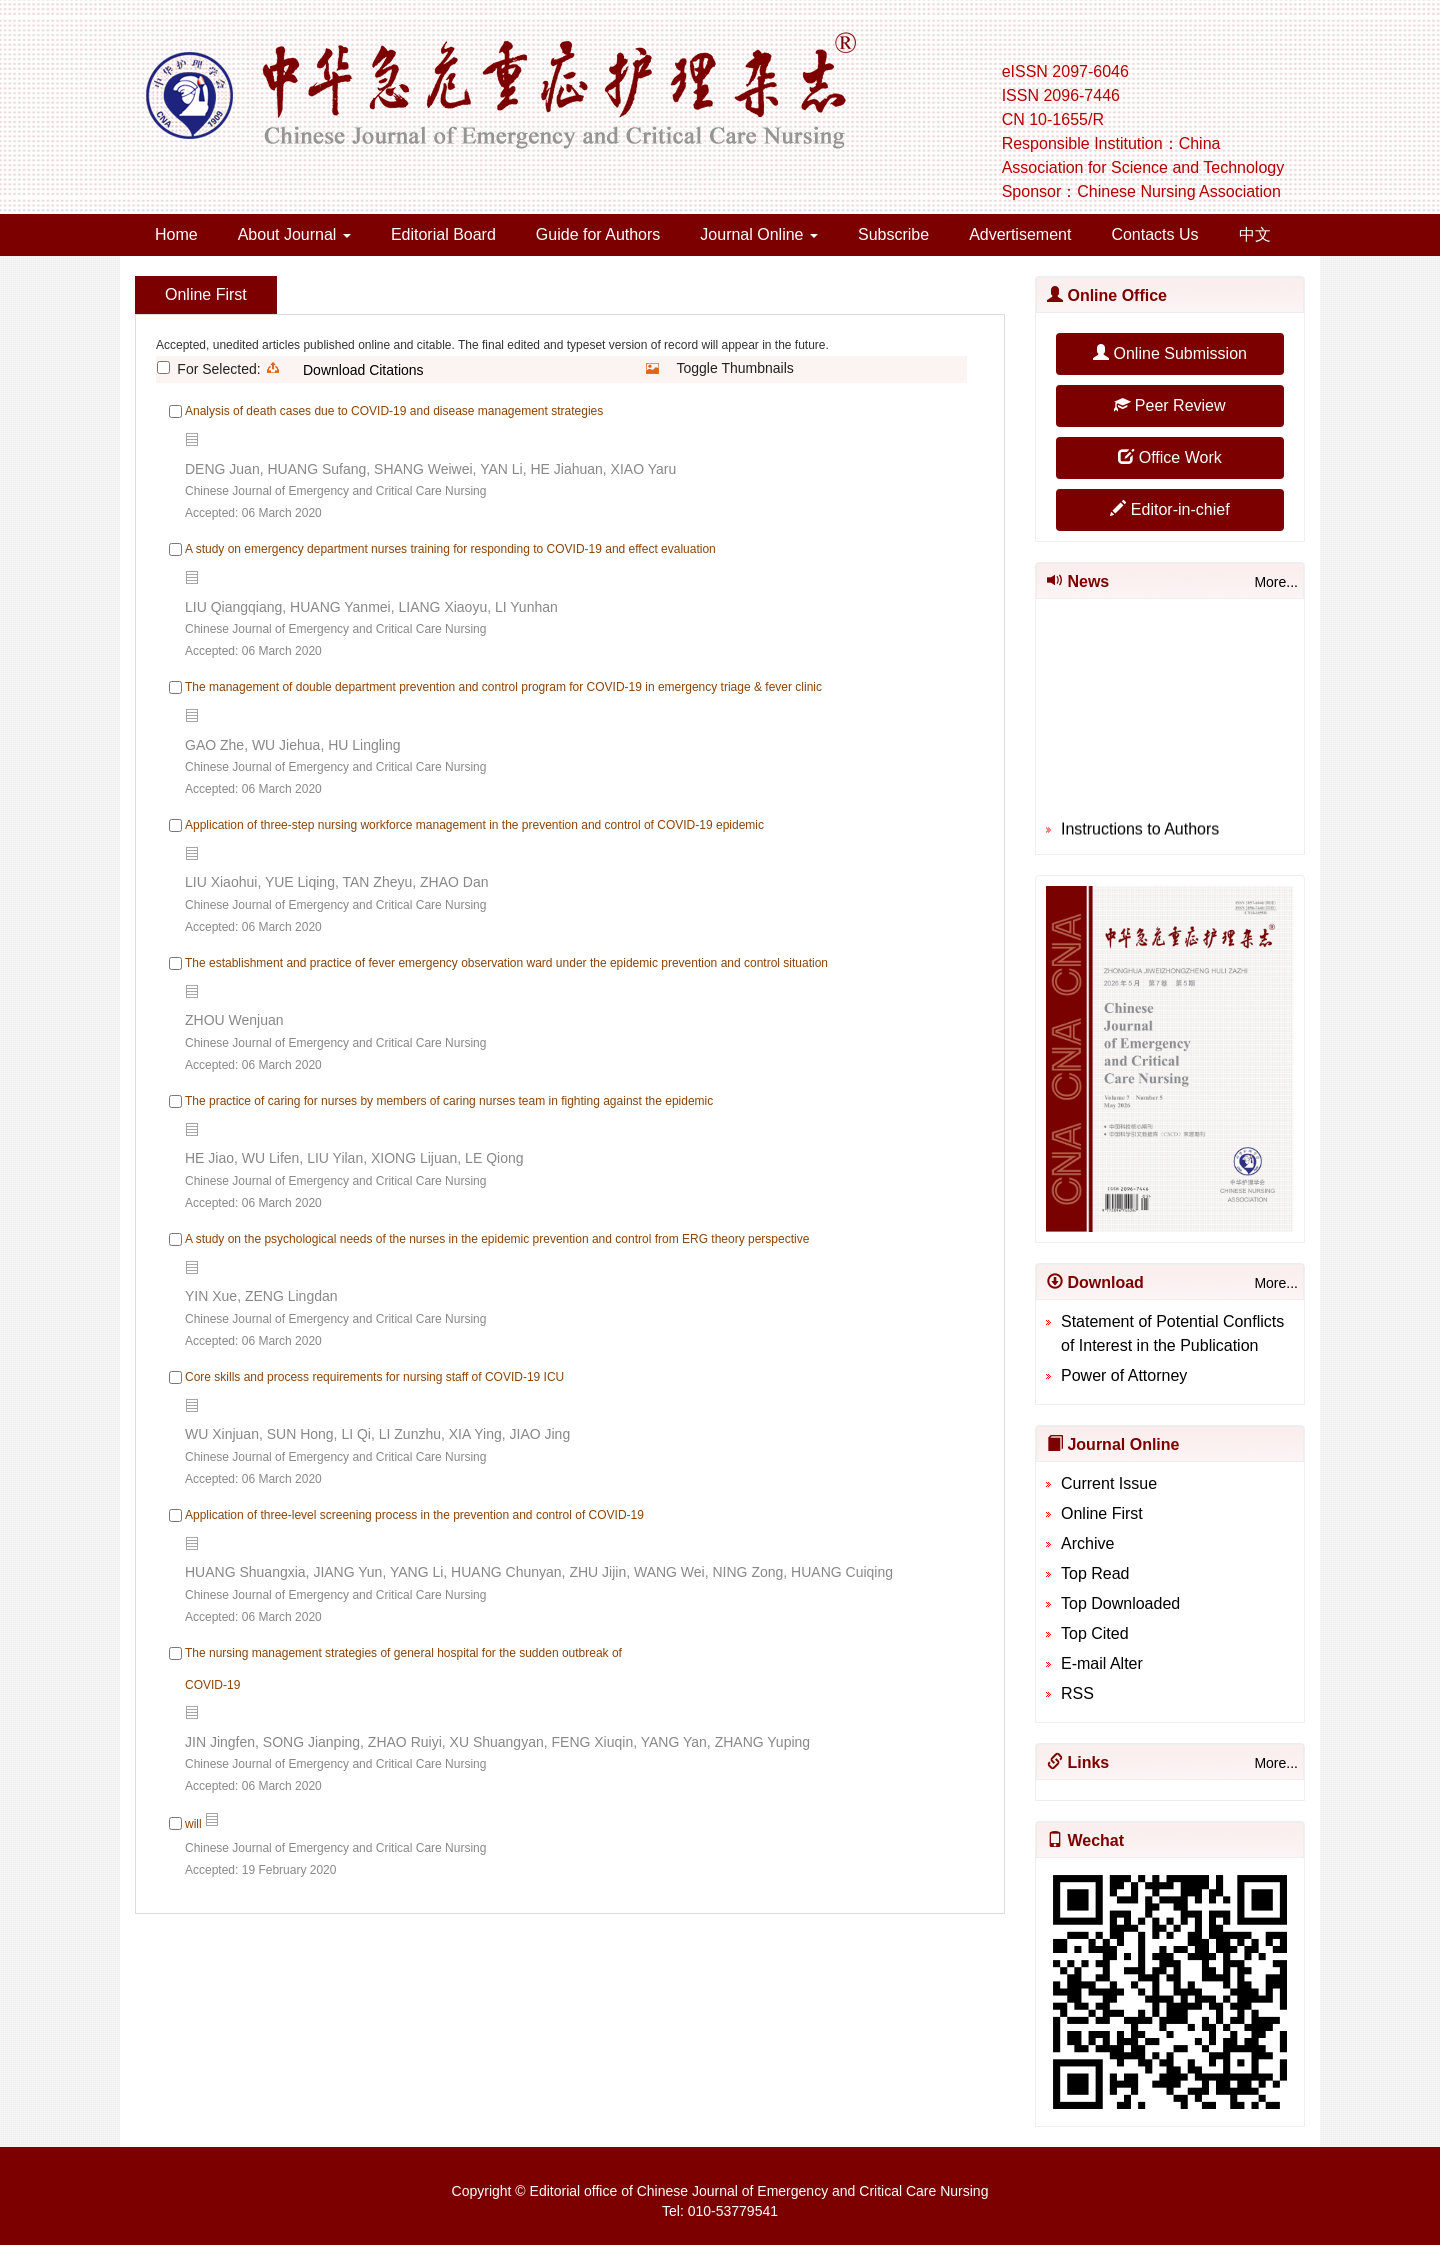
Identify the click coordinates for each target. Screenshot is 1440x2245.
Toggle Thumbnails (735, 368)
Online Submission (1170, 353)
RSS (1077, 1693)
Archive (1087, 1543)
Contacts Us (1154, 234)
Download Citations (363, 370)
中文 (1255, 234)
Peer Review (1169, 405)
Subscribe (893, 234)
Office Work (1169, 457)
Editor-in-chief (1169, 509)
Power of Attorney (1124, 1375)
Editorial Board (443, 234)
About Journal (294, 234)
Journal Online (759, 234)
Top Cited (1095, 1633)
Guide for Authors (598, 234)
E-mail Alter (1102, 1663)
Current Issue (1109, 1483)
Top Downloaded (1120, 1603)
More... (1276, 582)
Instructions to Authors (1140, 835)
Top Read (1095, 1573)
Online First (1102, 1513)
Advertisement (1020, 234)
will (193, 1824)
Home (176, 234)
